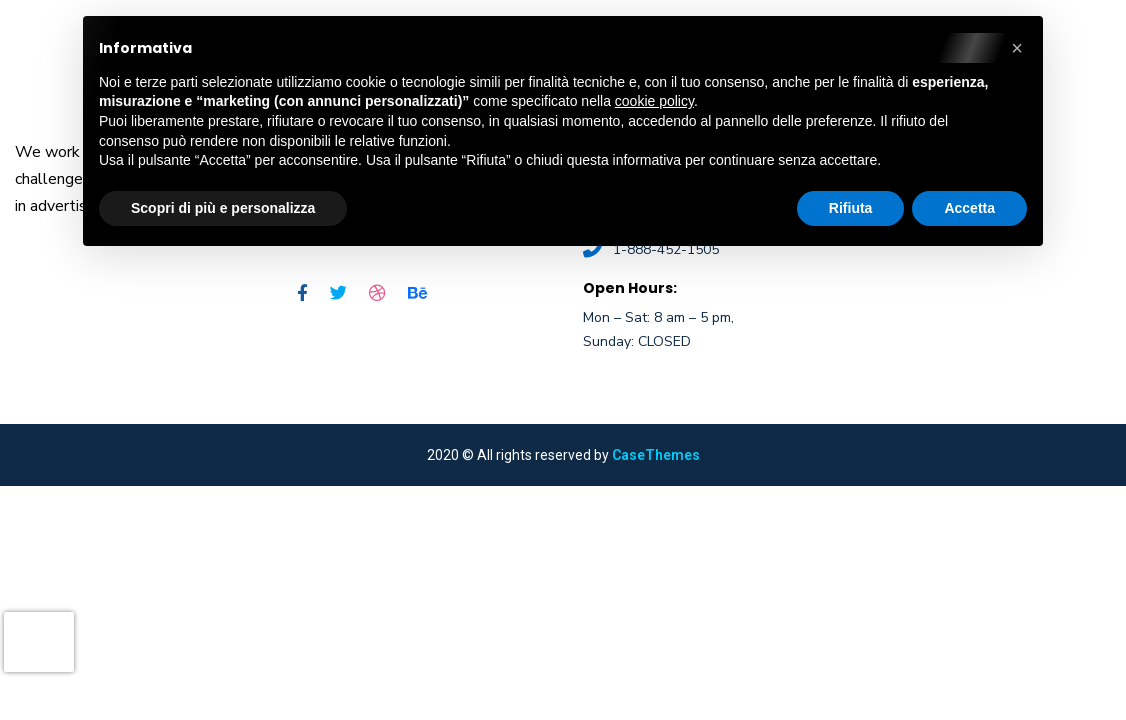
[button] (1017, 48)
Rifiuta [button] (851, 208)
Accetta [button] (969, 208)
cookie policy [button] (654, 101)
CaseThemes (656, 455)
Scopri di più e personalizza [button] (223, 208)
